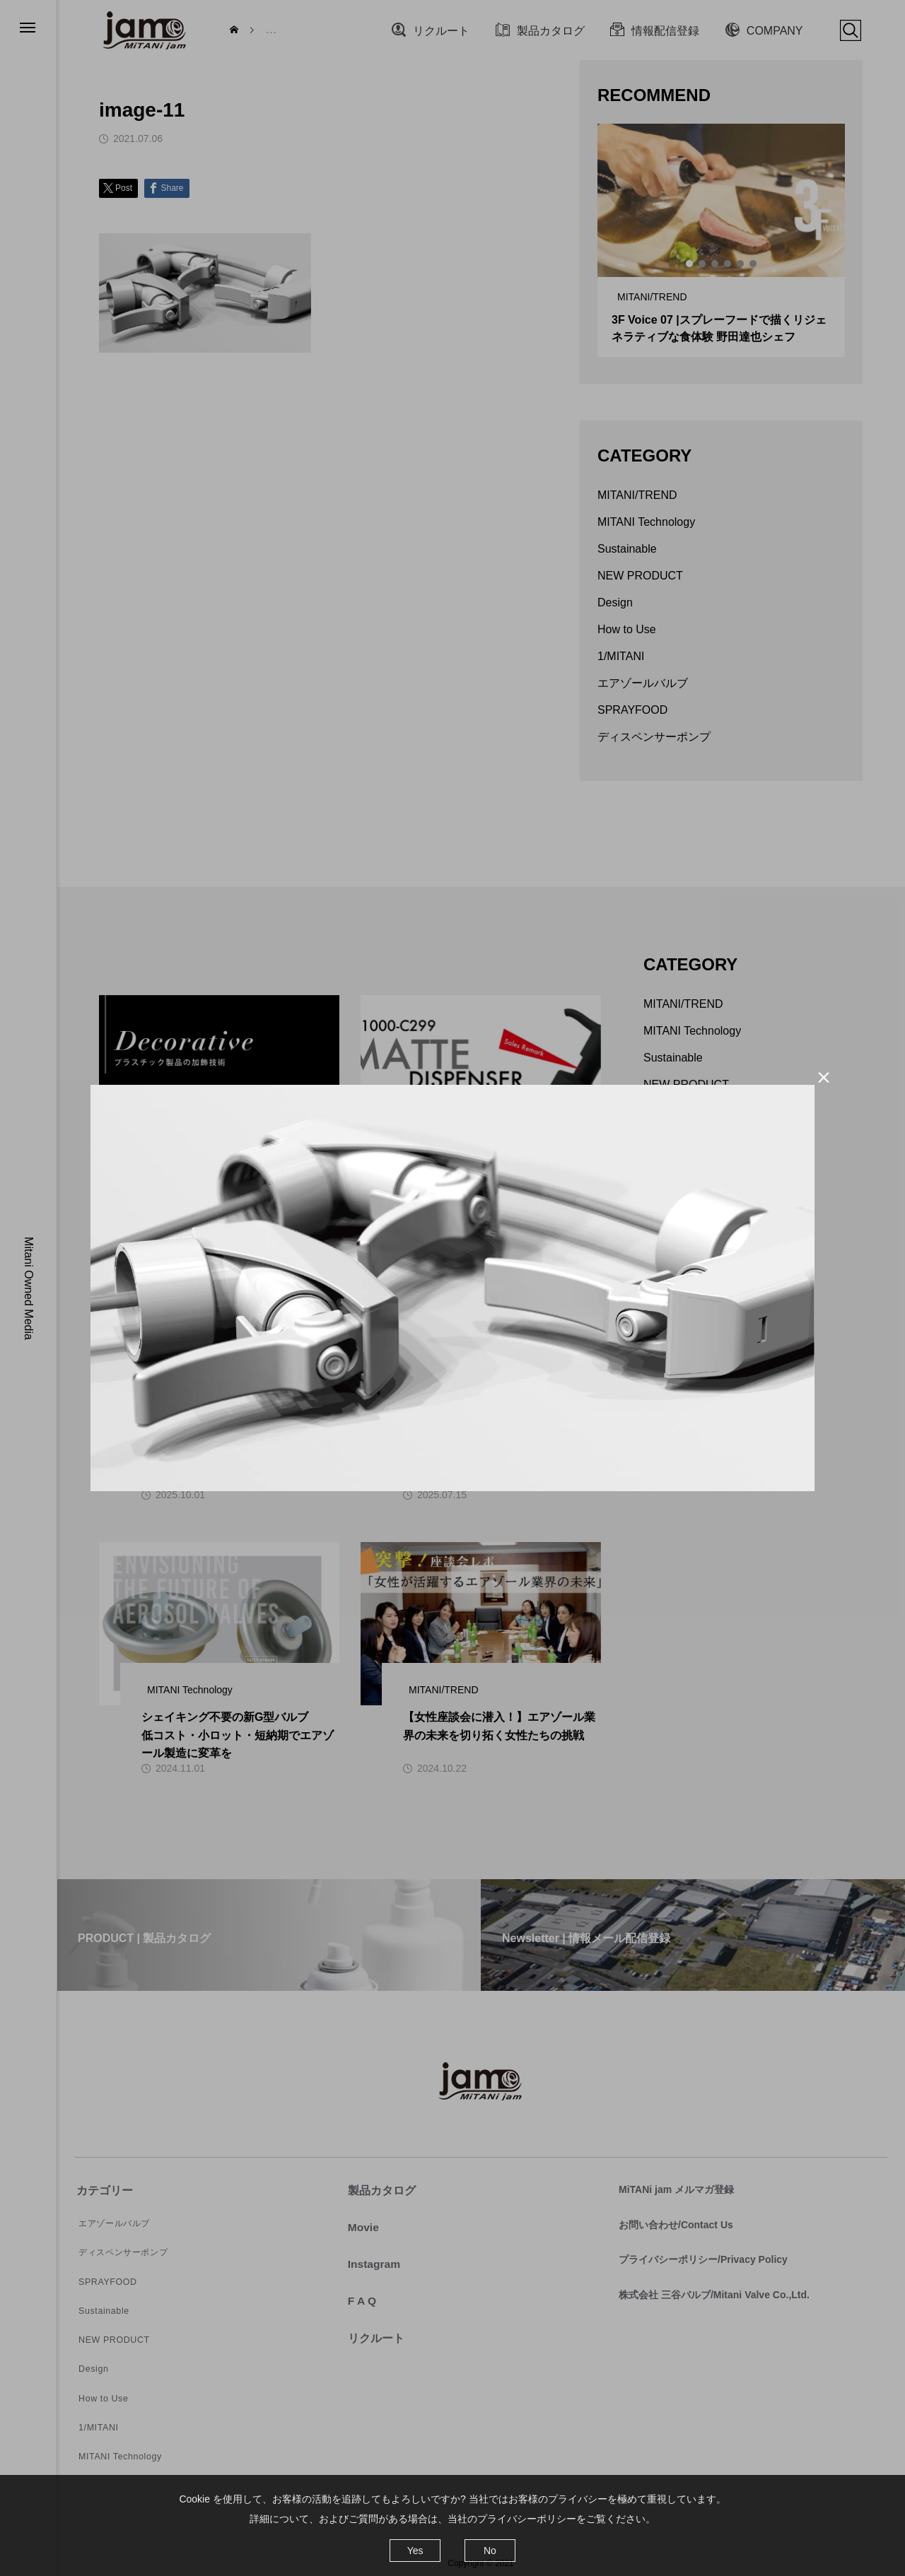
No (490, 2550)
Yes (415, 2550)
